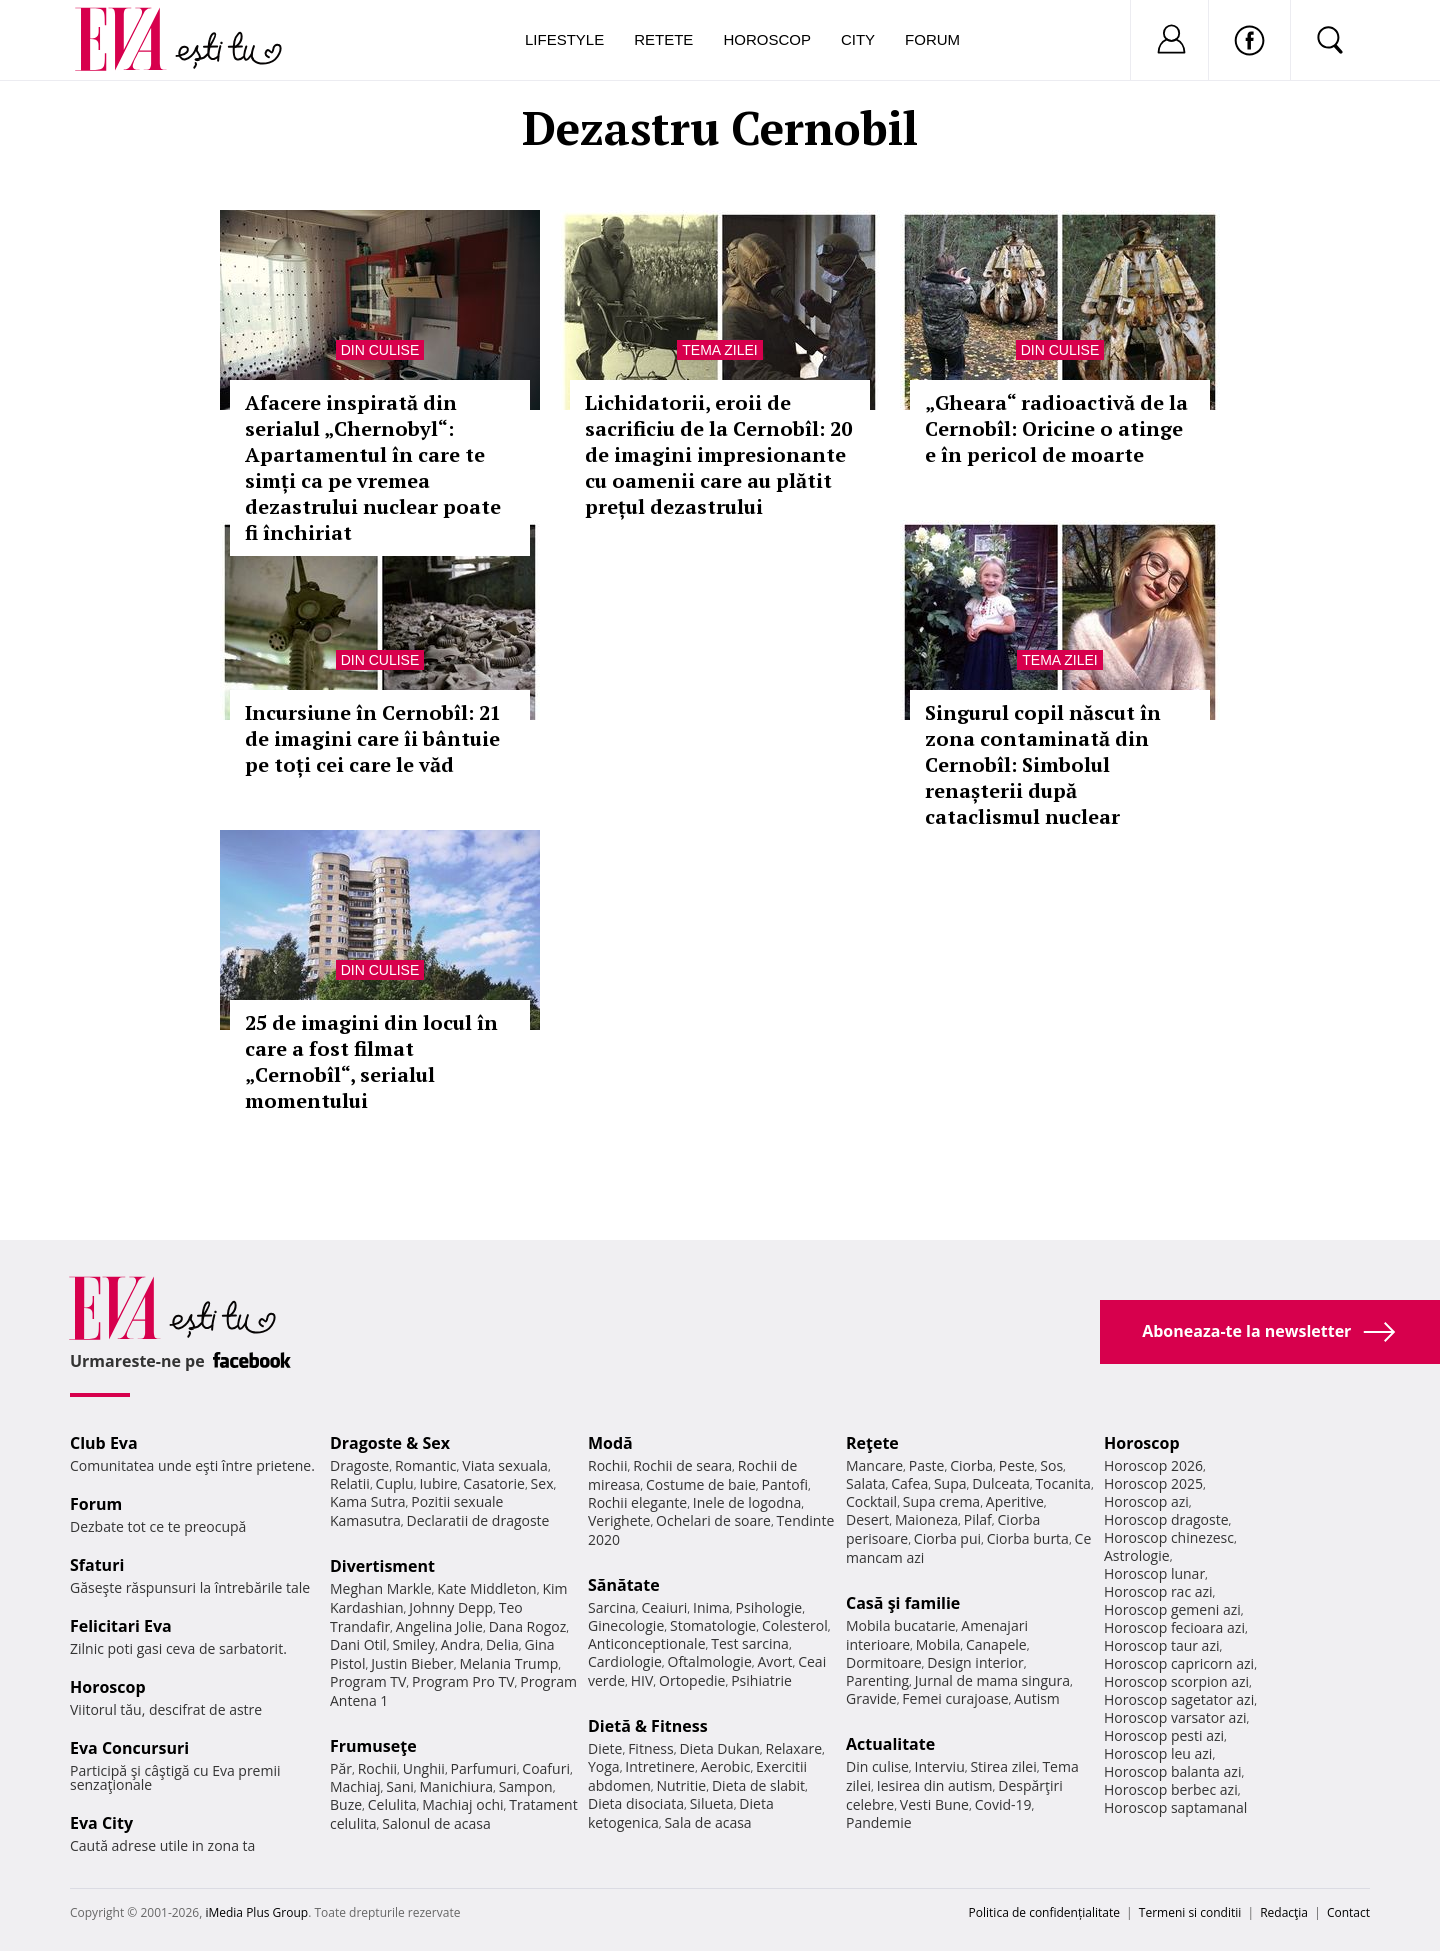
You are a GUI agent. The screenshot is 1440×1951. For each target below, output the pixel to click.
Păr (341, 1768)
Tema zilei (719, 350)
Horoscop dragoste (1166, 1519)
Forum (932, 39)
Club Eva (104, 1443)
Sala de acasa (707, 1822)
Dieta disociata (636, 1803)
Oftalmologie (710, 1661)
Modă (610, 1443)
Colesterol (795, 1625)
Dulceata (1000, 1483)
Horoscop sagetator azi (1179, 1699)
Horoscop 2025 (1153, 1483)
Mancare (874, 1465)
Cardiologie (625, 1661)
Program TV (368, 1681)
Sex (542, 1483)
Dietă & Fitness (648, 1726)
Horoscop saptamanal (1175, 1807)
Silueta (712, 1803)
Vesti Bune (934, 1804)
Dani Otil (358, 1644)
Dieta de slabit (758, 1785)
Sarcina (612, 1607)
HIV (642, 1680)
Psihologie (769, 1607)
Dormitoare (884, 1662)
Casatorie (494, 1483)
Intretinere (660, 1766)
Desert (867, 1519)
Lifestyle (564, 39)
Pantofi (785, 1484)
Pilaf (978, 1519)
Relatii (350, 1483)
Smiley (413, 1644)
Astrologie (1137, 1555)
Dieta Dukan (719, 1748)
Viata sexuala (505, 1465)
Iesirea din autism (935, 1785)
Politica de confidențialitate (1044, 1912)
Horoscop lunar (1154, 1573)
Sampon (526, 1786)
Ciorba (971, 1465)
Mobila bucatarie (901, 1625)
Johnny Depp (451, 1607)
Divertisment (382, 1566)
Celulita (392, 1804)
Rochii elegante (637, 1502)
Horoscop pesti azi (1164, 1735)
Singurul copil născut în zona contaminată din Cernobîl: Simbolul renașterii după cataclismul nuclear (1043, 764)
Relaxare (794, 1748)
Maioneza (926, 1519)
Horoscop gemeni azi (1172, 1609)
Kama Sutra (367, 1501)
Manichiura (456, 1786)
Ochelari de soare (713, 1520)
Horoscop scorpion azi (1176, 1681)
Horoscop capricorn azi (1179, 1663)
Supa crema (941, 1501)
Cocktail (871, 1501)
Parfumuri (484, 1768)
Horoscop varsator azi (1175, 1717)
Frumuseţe (373, 1746)
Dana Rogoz (528, 1626)
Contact (1348, 1912)
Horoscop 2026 (1153, 1465)
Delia (502, 1644)
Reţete (872, 1443)
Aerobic (726, 1766)
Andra (461, 1644)
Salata (866, 1483)
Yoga (604, 1766)
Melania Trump (508, 1663)
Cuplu (395, 1483)
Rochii (377, 1768)
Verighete (619, 1520)
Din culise (380, 350)
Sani (400, 1786)
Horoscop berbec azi (1171, 1789)
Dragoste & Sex (390, 1443)
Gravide (871, 1698)
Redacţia (1284, 1912)
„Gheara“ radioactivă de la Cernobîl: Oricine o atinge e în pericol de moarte (1056, 428)
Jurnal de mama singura (992, 1680)
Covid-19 (1003, 1804)
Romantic (426, 1465)
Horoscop (767, 39)
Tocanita (1063, 1483)
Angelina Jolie (439, 1626)
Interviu (940, 1766)
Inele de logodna (747, 1502)
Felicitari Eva (121, 1626)
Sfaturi (97, 1565)
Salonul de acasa (436, 1823)
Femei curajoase (955, 1698)
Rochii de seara (682, 1465)
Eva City (101, 1823)
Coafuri (546, 1768)
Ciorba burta (1028, 1538)
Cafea (909, 1483)
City (858, 39)
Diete (605, 1748)
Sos (1051, 1465)
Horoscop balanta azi (1172, 1771)
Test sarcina (750, 1643)
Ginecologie (626, 1625)
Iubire (438, 1483)
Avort (774, 1661)
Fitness (651, 1748)
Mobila (938, 1644)
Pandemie (879, 1822)
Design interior (975, 1662)
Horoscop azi (1146, 1501)
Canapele (996, 1644)
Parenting (877, 1680)
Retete (663, 39)
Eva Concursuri (129, 1748)
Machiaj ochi (462, 1804)
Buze (346, 1804)
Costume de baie (701, 1484)
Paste (927, 1465)
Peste (1017, 1465)
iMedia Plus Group (256, 1912)
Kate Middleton (487, 1588)
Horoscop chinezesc (1169, 1537)
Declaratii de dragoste (478, 1520)
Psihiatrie (761, 1680)
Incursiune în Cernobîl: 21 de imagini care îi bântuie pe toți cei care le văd (373, 738)
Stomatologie (713, 1625)
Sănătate (624, 1585)
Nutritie (681, 1785)
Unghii (424, 1768)
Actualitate (890, 1744)
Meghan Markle (381, 1588)
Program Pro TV (463, 1681)
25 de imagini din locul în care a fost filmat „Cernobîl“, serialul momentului (371, 1061)
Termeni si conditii (1190, 1912)
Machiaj (355, 1786)
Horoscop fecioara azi (1174, 1627)
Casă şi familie (903, 1603)
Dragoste (359, 1465)
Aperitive (1015, 1501)
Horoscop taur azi (1161, 1645)
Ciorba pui (947, 1538)
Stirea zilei (1003, 1766)
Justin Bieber (412, 1663)
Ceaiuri (665, 1607)
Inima (711, 1607)
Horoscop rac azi (1158, 1591)
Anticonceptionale (647, 1643)
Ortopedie (692, 1680)
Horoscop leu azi (1158, 1753)
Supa (950, 1483)
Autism (1037, 1698)
